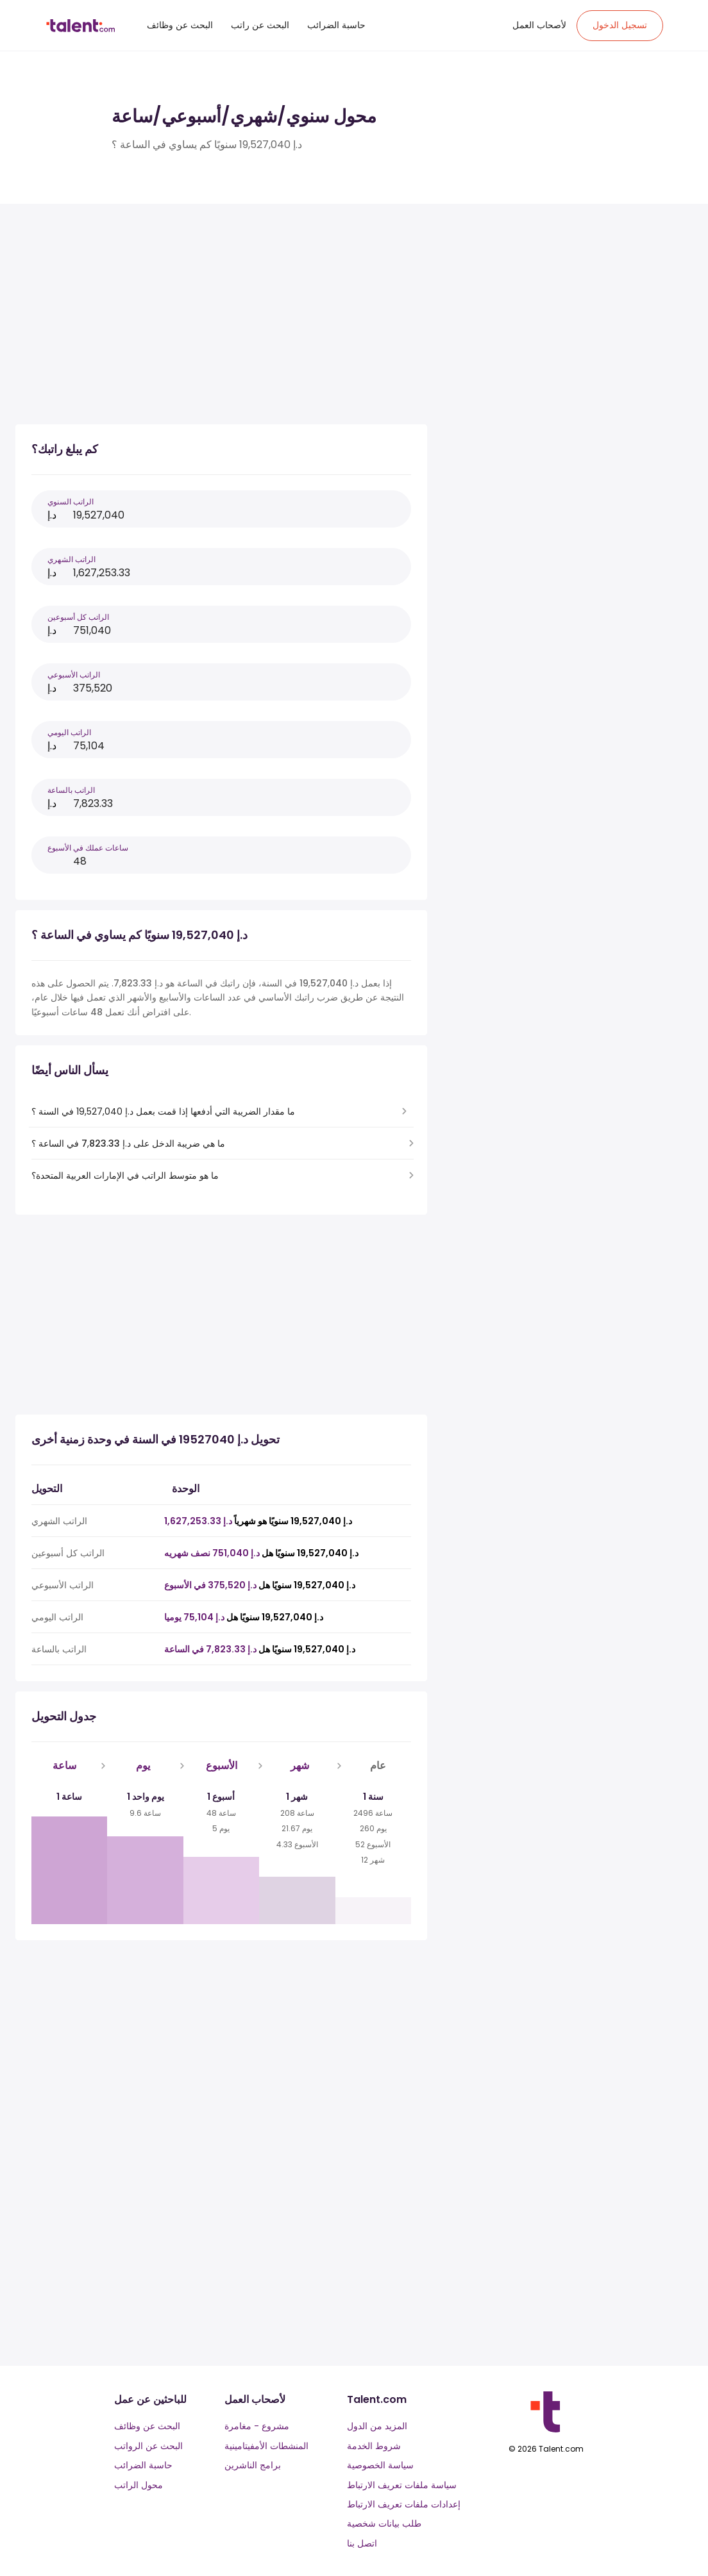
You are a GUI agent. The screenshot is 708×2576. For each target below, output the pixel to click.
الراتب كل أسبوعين (78, 616)
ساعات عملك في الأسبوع (87, 847)
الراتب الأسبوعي (73, 674)
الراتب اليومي (69, 732)
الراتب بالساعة (71, 790)
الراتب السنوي (70, 501)
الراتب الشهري (71, 559)
